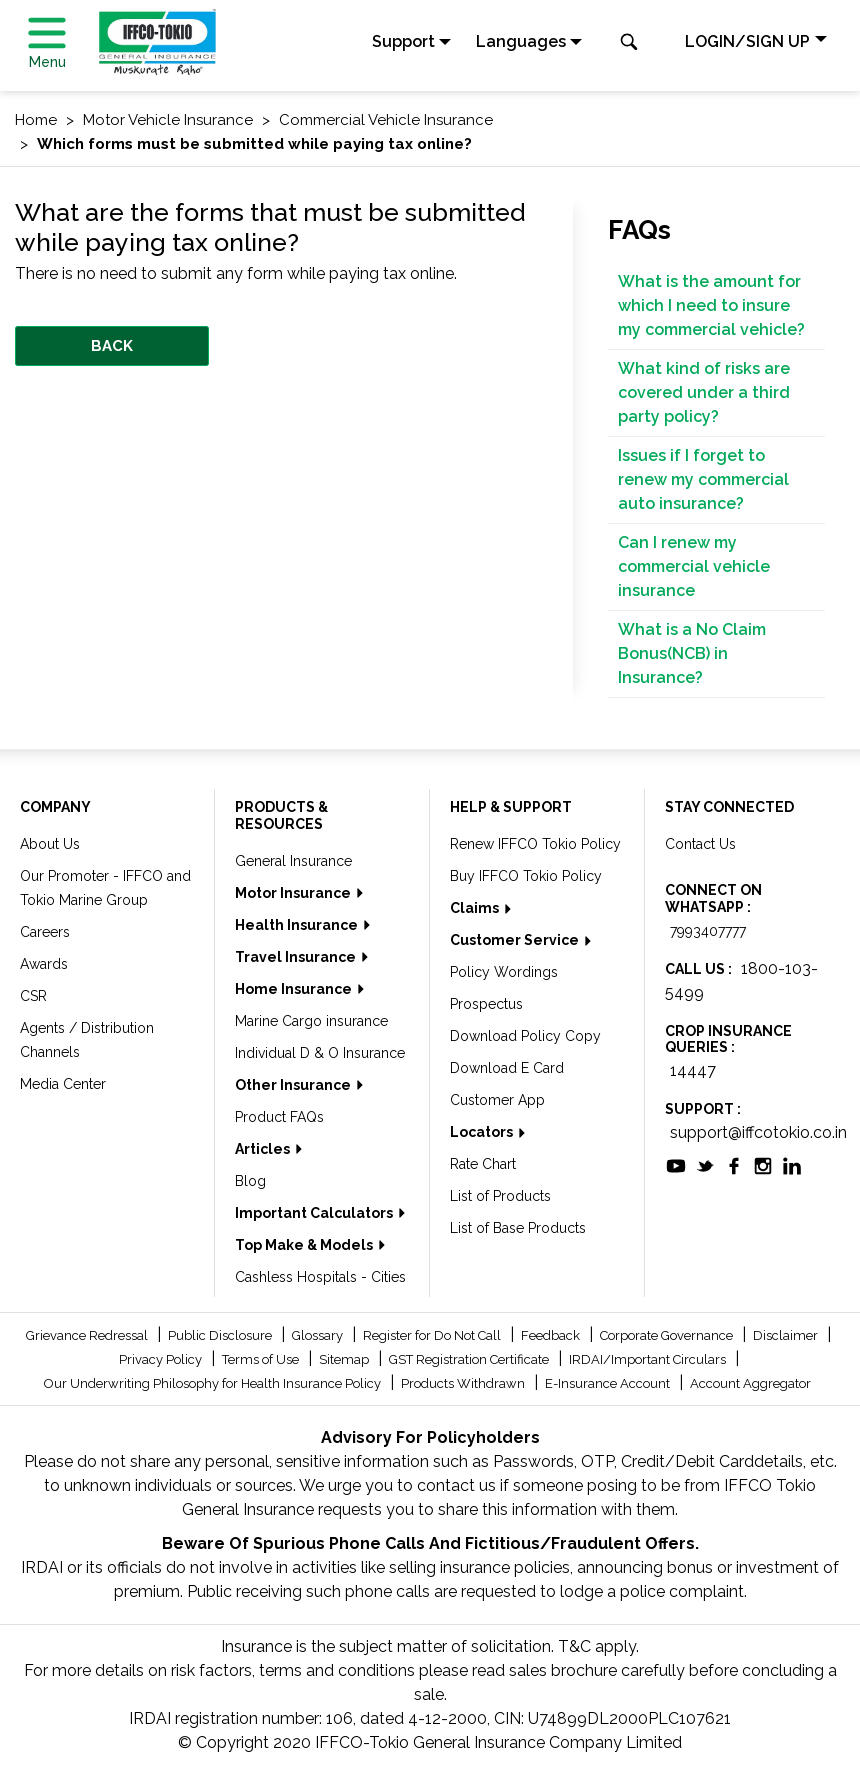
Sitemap (345, 1359)
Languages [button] (521, 41)
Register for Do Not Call (433, 1335)
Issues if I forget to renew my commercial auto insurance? (703, 479)
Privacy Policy (162, 1359)
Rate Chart (483, 1164)
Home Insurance (295, 989)
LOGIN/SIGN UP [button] (747, 41)
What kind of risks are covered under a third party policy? (704, 392)
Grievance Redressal (88, 1335)
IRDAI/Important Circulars (649, 1359)
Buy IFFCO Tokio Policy (526, 876)
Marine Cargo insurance (311, 1021)
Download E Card (507, 1068)
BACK (112, 346)
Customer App (497, 1100)
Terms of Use (262, 1359)
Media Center (63, 1084)
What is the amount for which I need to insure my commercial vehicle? (711, 305)
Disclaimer (787, 1335)
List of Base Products (518, 1228)
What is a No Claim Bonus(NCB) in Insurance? (692, 653)
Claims (476, 908)
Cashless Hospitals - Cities (320, 1277)
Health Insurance (298, 925)
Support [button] (403, 41)
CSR (33, 996)
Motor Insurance (294, 893)
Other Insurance (294, 1085)
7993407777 (708, 931)
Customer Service (516, 940)
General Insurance (293, 861)
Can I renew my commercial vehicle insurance (694, 566)
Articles (264, 1149)
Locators (483, 1132)
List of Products (500, 1196)
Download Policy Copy (525, 1036)
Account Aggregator (750, 1383)
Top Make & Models (305, 1245)
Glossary (319, 1335)
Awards (44, 964)
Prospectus (486, 1004)
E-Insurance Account (609, 1383)
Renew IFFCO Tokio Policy (535, 844)
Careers (45, 932)
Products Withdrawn (464, 1383)
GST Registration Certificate (470, 1359)
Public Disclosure (221, 1335)
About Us (50, 844)
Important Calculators (315, 1213)
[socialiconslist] (676, 1164)
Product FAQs (279, 1117)
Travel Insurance (297, 957)
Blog (250, 1181)
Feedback (552, 1335)
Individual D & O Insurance (320, 1053)
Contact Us (700, 844)
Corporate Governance (668, 1335)
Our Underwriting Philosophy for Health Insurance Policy (214, 1383)
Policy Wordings (504, 972)
